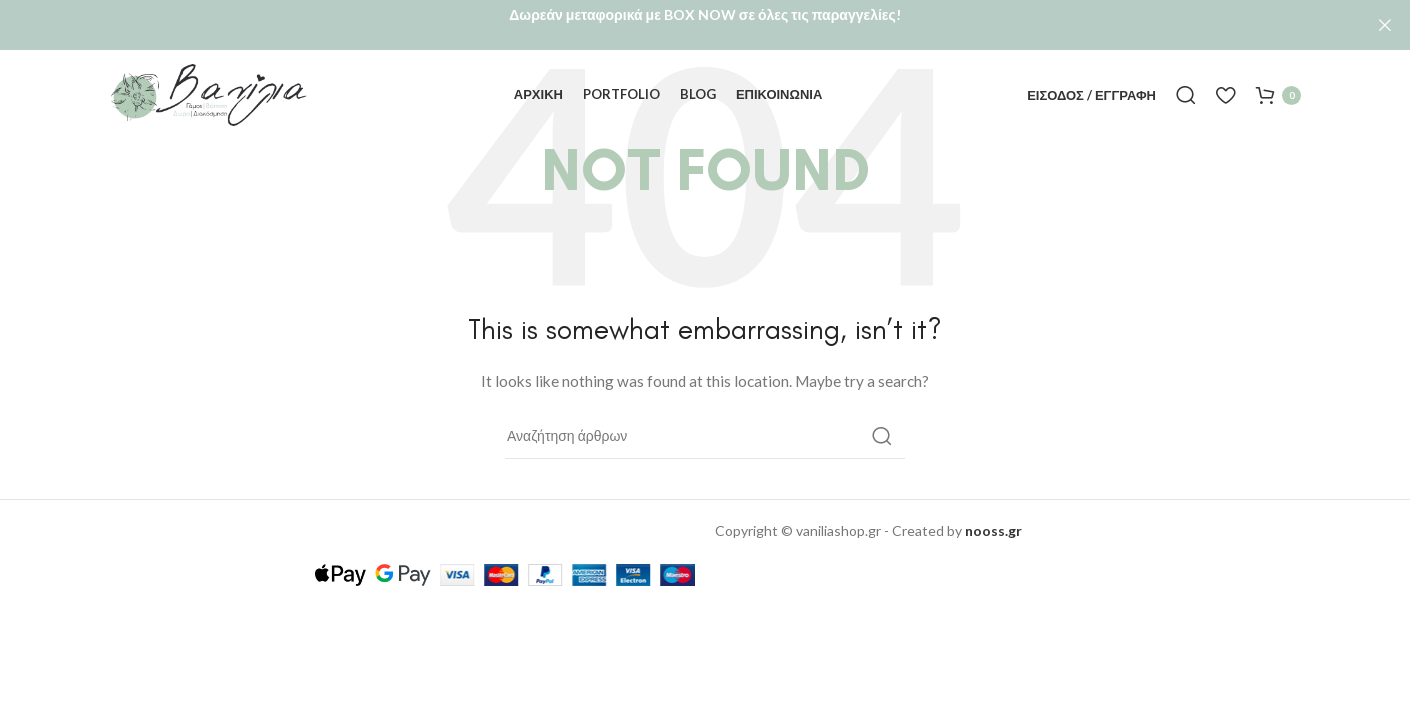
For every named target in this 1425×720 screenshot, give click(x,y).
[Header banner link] (705, 25)
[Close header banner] (1385, 25)
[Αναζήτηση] (1186, 90)
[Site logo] (209, 88)
